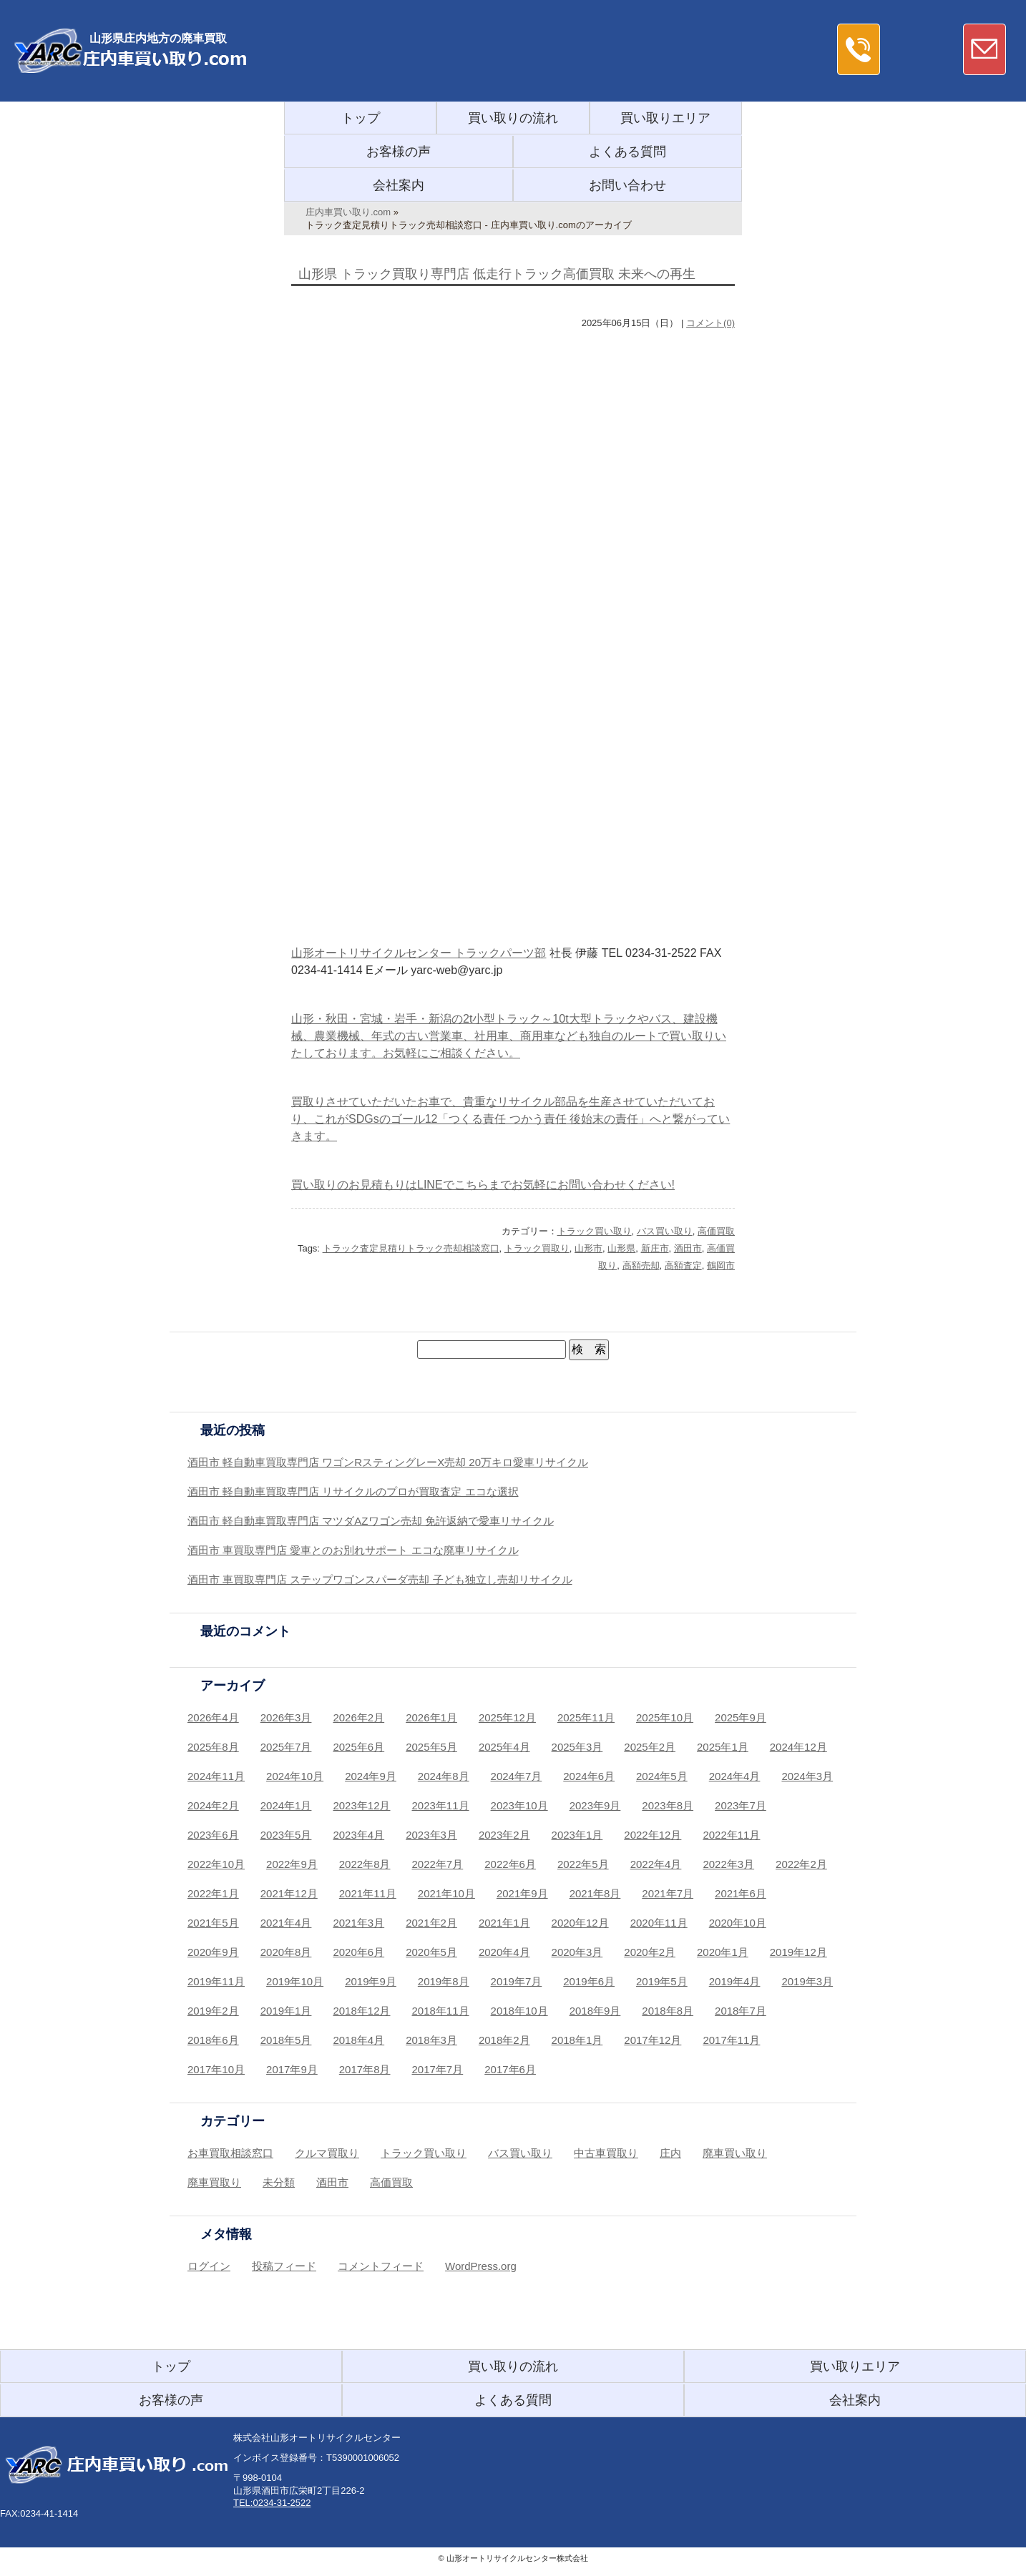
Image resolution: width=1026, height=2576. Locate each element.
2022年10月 (216, 1864)
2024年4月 (735, 1776)
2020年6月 (358, 1952)
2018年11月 (440, 2011)
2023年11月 (440, 1805)
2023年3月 (431, 1835)
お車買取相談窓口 (230, 2153)
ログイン (208, 2266)
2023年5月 (286, 1835)
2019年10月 (294, 1981)
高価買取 (716, 1231)
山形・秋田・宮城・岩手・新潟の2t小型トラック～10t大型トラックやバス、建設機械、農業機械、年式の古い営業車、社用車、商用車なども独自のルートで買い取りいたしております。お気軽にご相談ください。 (508, 1036)
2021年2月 (431, 1923)
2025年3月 (577, 1747)
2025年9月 (740, 1717)
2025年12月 (507, 1717)
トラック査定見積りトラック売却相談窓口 (411, 1248)
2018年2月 (504, 2040)
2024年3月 (807, 1776)
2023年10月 (519, 1805)
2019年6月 (589, 1981)
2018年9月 (595, 2011)
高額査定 (683, 1265)
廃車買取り (214, 2182)
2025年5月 (431, 1747)
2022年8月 (365, 1864)
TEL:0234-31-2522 (272, 2502)
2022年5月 (583, 1864)
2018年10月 (519, 2011)
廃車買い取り (735, 2153)
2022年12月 (652, 1835)
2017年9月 (292, 2069)
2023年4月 (358, 1835)
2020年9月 (213, 1952)
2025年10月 (664, 1717)
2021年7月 (667, 1893)
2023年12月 (361, 1805)
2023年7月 (740, 1805)
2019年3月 (807, 1981)
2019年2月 (213, 2011)
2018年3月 (431, 2040)
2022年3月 (728, 1864)
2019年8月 (443, 1981)
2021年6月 (740, 1893)
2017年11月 (731, 2040)
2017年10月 (216, 2069)
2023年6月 (213, 1835)
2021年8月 (595, 1893)
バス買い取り (665, 1231)
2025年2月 (649, 1747)
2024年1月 (286, 1805)
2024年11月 (216, 1776)
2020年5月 (431, 1952)
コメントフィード (381, 2266)
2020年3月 (577, 1952)
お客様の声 (398, 151)
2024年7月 (516, 1776)
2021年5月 (213, 1923)
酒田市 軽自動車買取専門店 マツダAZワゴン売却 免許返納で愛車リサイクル (370, 1521)
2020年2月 (649, 1952)
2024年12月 (798, 1747)
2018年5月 (286, 2040)
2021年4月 (286, 1923)
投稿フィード (284, 2266)
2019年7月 (516, 1981)
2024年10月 (294, 1776)
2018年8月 (667, 2011)
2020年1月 (722, 1952)
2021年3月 (358, 1923)
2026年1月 (431, 1717)
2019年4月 (735, 1981)
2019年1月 (286, 2011)
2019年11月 (216, 1981)
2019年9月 (370, 1981)
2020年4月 (504, 1952)
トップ (360, 118)
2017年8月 (365, 2069)
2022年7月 (438, 1864)
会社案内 (398, 185)
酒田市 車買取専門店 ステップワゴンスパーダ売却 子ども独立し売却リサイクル (379, 1579)
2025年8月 (213, 1747)
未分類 (279, 2182)
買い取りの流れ (513, 118)
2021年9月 (522, 1893)
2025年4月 (504, 1747)
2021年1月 (504, 1923)
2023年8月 (667, 1805)
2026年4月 (213, 1717)
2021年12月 (289, 1893)
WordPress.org (481, 2266)
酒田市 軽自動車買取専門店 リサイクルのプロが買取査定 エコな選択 (353, 1491)
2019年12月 (798, 1952)
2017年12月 (652, 2040)
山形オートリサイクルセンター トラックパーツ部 (418, 953)
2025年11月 (586, 1717)
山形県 (621, 1248)
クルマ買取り (327, 2153)
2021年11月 (367, 1893)
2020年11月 (659, 1923)
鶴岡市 (721, 1265)
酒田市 (688, 1248)
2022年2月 (801, 1864)
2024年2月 (213, 1805)
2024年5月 (662, 1776)
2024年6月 (589, 1776)
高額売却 (641, 1265)
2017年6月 (510, 2069)
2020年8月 (286, 1952)
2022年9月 (292, 1864)
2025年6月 (358, 1747)
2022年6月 (510, 1864)
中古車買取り (606, 2153)
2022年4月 (656, 1864)
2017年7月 (438, 2069)
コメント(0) (710, 323)
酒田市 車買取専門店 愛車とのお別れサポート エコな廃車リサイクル (353, 1550)
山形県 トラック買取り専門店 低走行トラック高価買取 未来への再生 (496, 274)
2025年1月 (722, 1747)
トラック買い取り (594, 1231)
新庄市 (655, 1248)
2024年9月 (370, 1776)
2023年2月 (504, 1835)
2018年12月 (361, 2011)
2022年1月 (213, 1893)
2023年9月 (595, 1805)
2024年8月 (443, 1776)
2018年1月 (577, 2040)
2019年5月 (662, 1981)
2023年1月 (577, 1835)
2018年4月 (358, 2040)
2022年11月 (731, 1835)
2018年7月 (740, 2011)
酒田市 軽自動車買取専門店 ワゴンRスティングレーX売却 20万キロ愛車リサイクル (387, 1462)
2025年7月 (286, 1747)
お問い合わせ (627, 185)
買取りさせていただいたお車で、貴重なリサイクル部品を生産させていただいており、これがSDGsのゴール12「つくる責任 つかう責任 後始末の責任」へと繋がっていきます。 (510, 1119)
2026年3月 (286, 1717)
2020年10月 (737, 1923)
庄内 (670, 2153)
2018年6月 (213, 2040)
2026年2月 (358, 1717)
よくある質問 (627, 151)
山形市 (588, 1248)
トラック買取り (537, 1248)
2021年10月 (446, 1893)
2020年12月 (580, 1923)
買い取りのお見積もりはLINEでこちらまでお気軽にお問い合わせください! (483, 1185)
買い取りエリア (665, 118)
